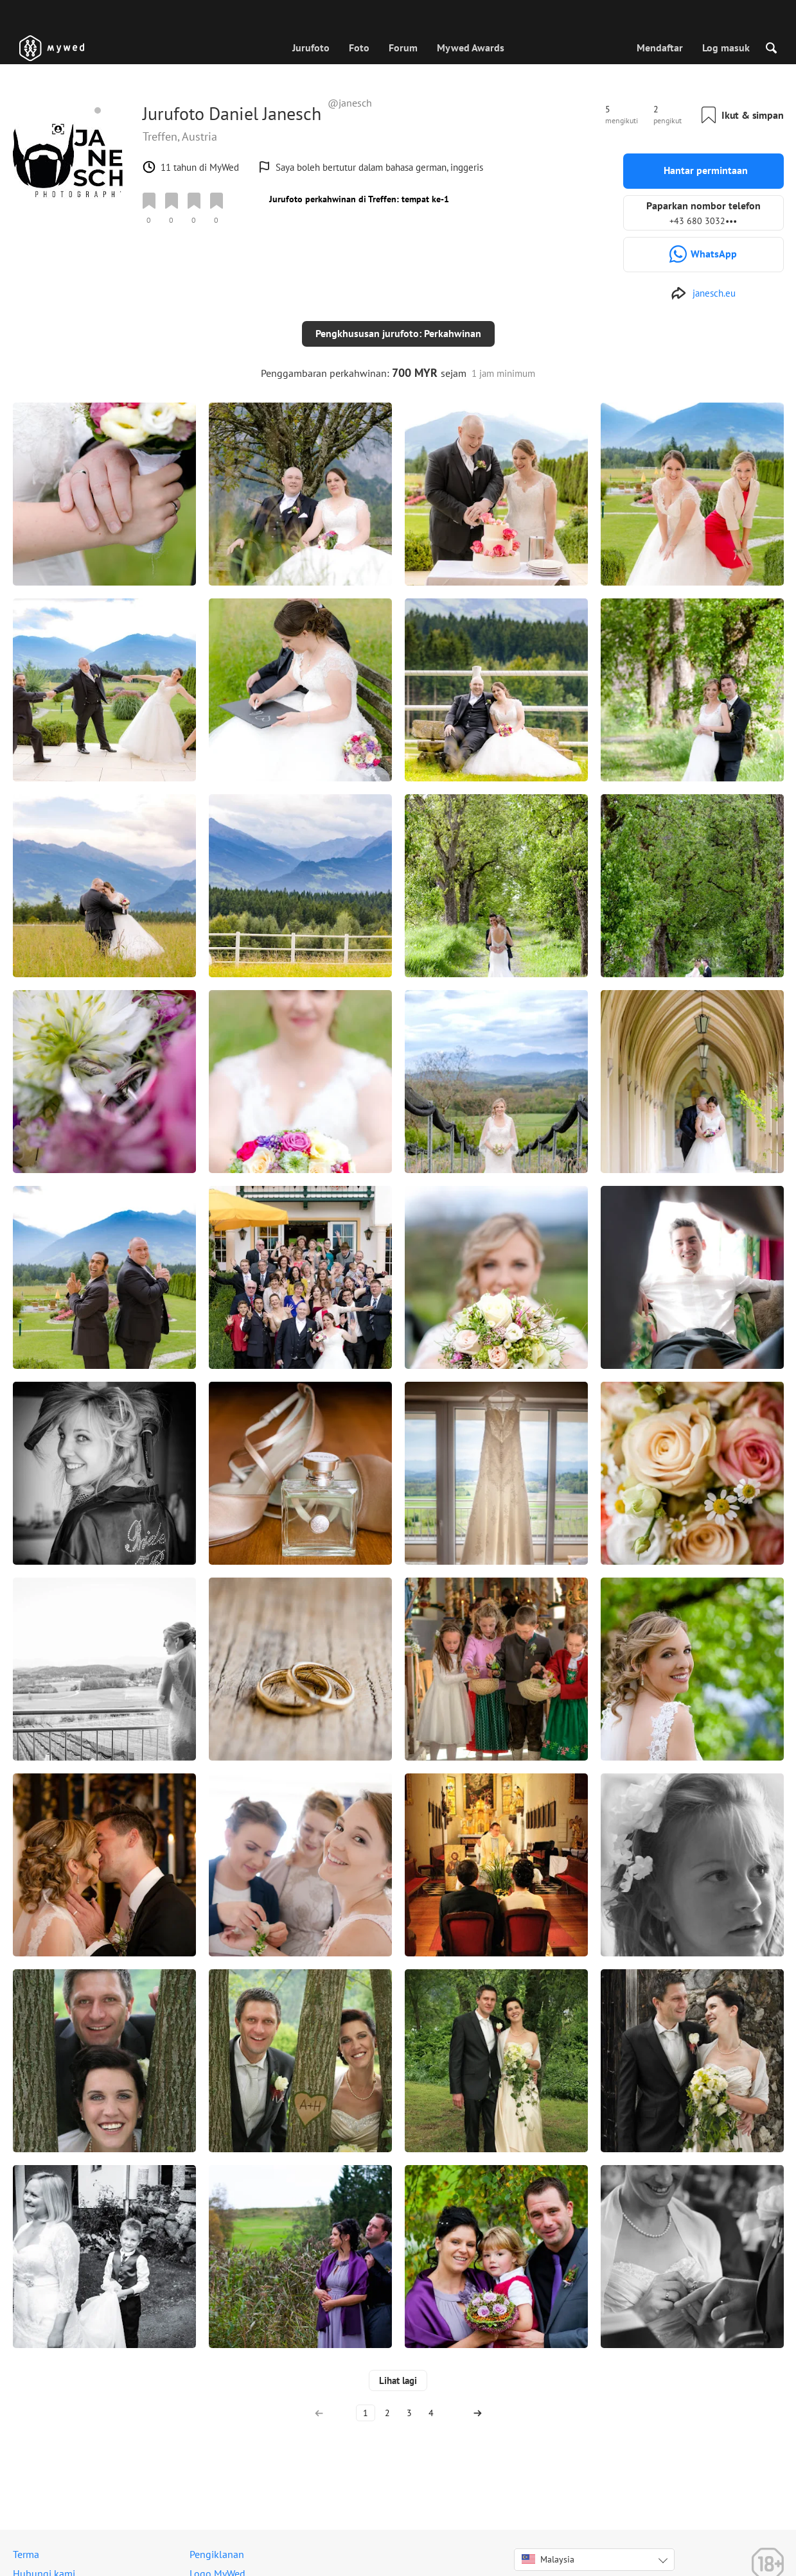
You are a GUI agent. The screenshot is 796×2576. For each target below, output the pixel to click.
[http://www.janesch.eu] (703, 293)
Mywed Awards (470, 47)
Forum (403, 47)
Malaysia (548, 2549)
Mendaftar (660, 47)
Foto (359, 47)
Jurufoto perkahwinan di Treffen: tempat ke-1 (359, 199)
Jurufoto (311, 47)
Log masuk (726, 47)
